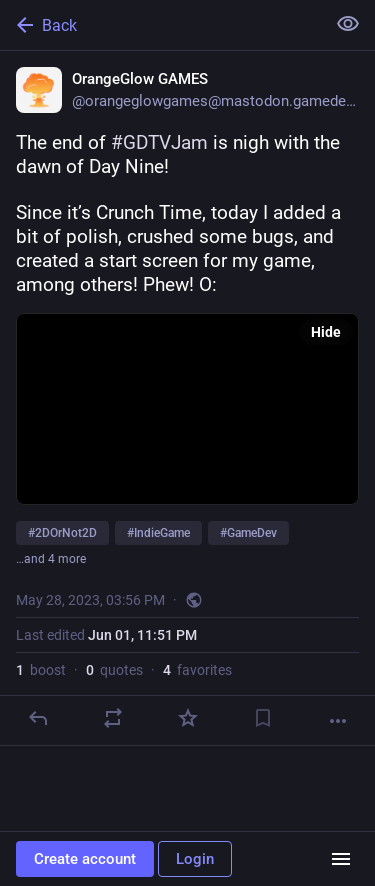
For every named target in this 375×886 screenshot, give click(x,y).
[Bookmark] (263, 718)
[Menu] (341, 859)
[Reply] (38, 718)
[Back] (160, 25)
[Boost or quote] (113, 718)
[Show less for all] (348, 24)
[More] (338, 721)
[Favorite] (188, 718)
